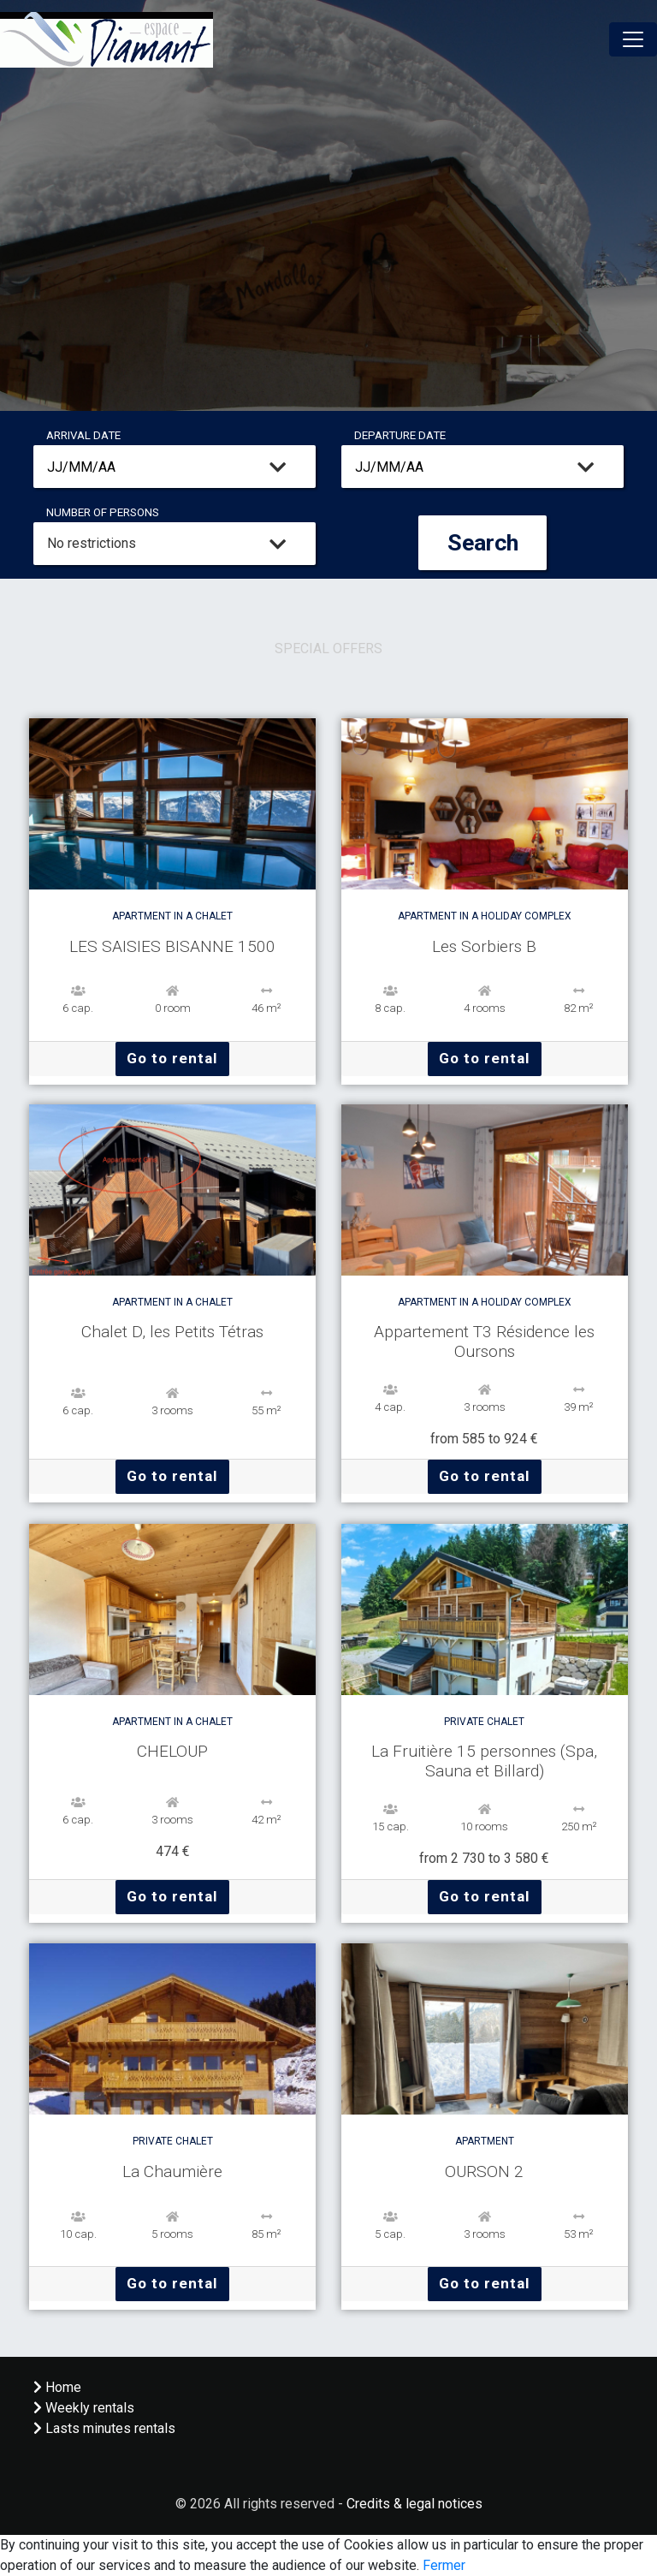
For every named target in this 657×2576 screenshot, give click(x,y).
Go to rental (172, 1058)
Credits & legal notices (414, 2504)
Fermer (444, 2565)
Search (482, 542)
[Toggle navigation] (633, 39)
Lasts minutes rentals (104, 2428)
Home (57, 2387)
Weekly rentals (83, 2408)
